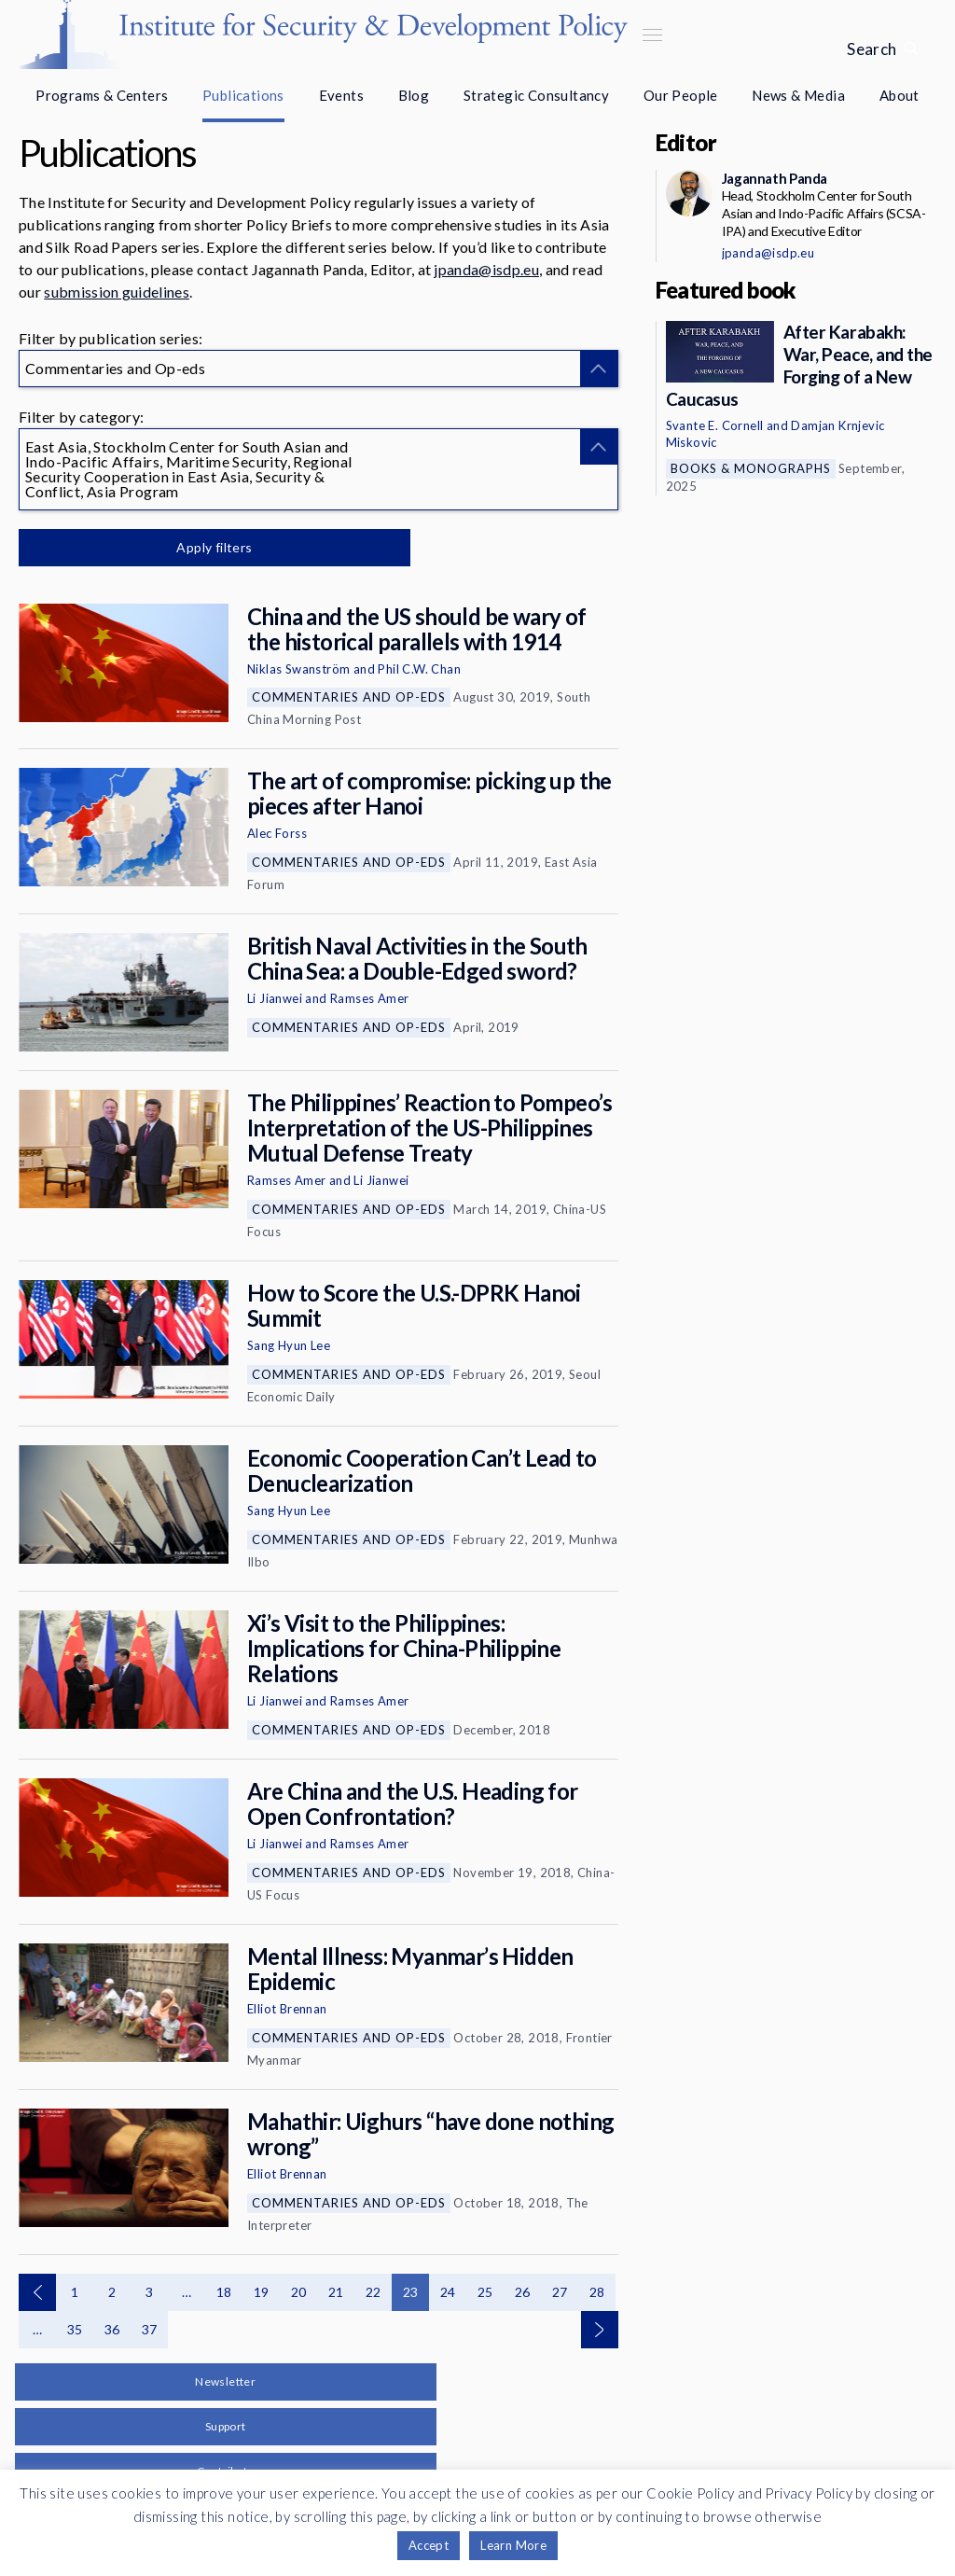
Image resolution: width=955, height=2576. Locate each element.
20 (299, 2292)
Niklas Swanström (298, 668)
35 (75, 2329)
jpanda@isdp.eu (486, 269)
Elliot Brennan (287, 2008)
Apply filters (214, 547)
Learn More (513, 2545)
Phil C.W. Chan (419, 668)
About (899, 95)
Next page (599, 2329)
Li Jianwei (274, 998)
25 (485, 2292)
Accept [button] (428, 2545)
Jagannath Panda (774, 178)
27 (560, 2292)
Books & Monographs (751, 468)
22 (373, 2292)
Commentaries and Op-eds (349, 696)
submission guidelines (116, 291)
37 (150, 2329)
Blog (414, 95)
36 (112, 2329)
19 (262, 2292)
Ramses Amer (369, 998)
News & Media (798, 95)
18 (224, 2292)
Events (341, 95)
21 (336, 2292)
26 (523, 2292)
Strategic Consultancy (536, 95)
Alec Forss (277, 833)
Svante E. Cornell (715, 425)
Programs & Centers (101, 95)
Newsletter (225, 2381)
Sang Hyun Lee (288, 1345)
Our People (681, 95)
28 (597, 2292)
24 (448, 2292)
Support (225, 2426)
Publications (243, 95)
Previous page (37, 2292)
